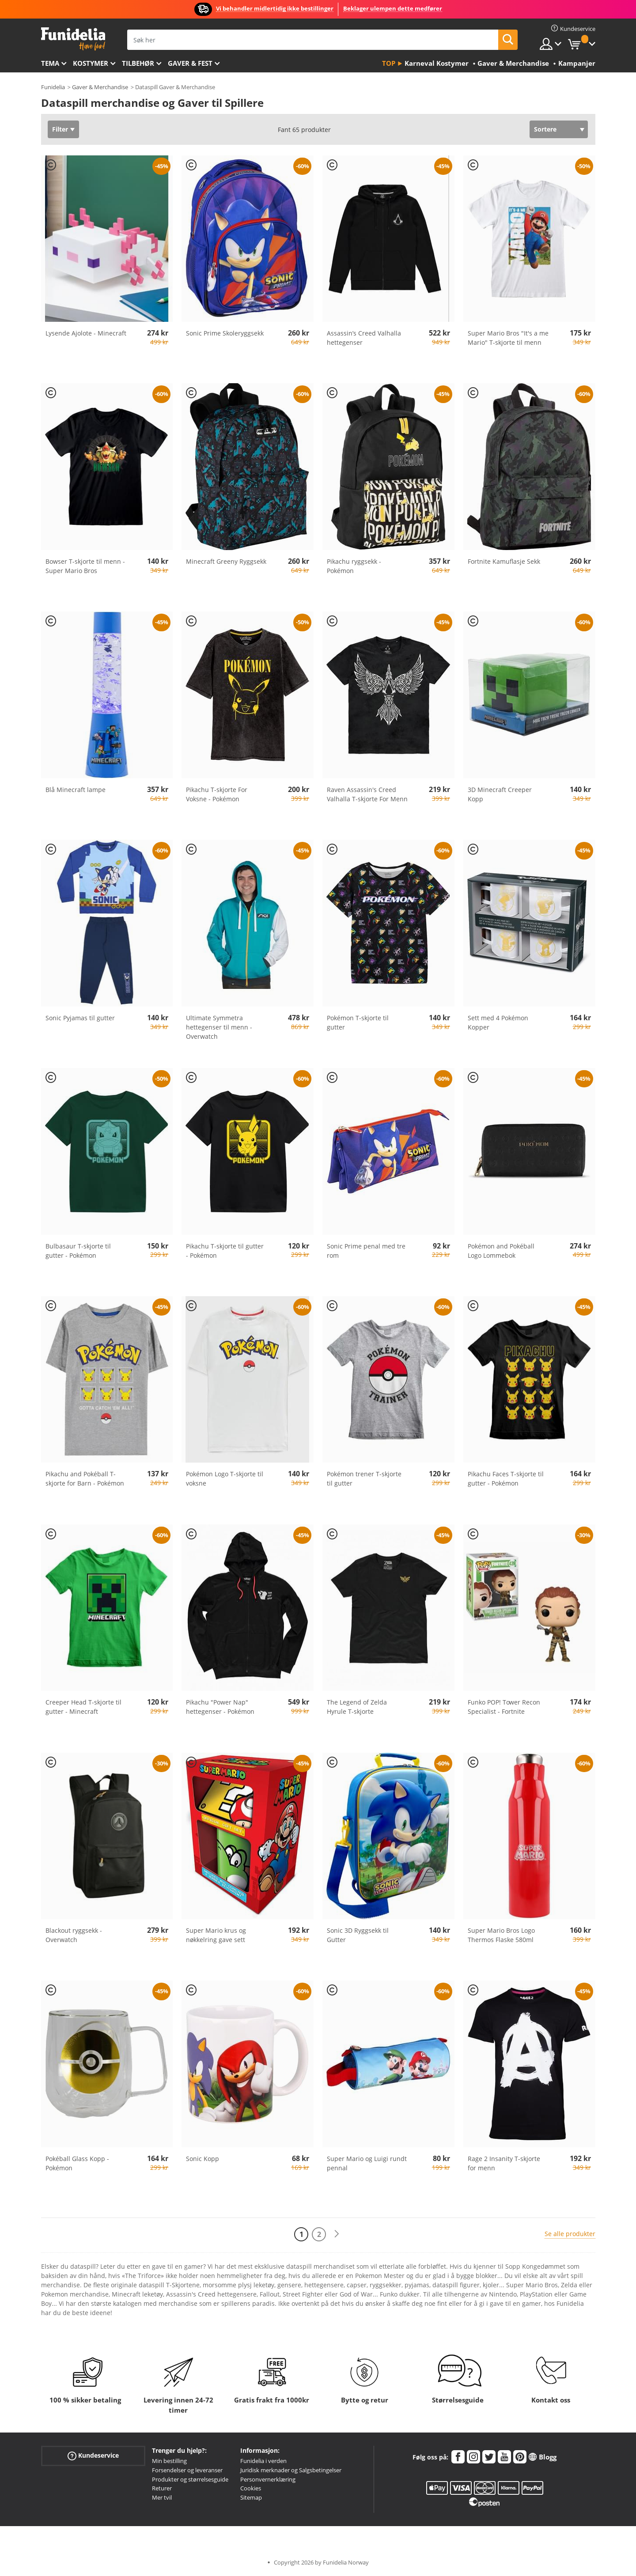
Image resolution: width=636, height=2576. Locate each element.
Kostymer (90, 63)
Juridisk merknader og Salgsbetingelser (290, 2470)
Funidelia (53, 87)
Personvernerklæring (267, 2479)
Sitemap (251, 2497)
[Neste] (336, 2234)
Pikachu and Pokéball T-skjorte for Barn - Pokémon (84, 1478)
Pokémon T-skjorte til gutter (358, 1022)
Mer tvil (162, 2497)
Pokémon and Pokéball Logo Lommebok (501, 1251)
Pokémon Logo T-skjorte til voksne (224, 1478)
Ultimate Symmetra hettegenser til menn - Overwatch (219, 1027)
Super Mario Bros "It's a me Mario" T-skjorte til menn (508, 338)
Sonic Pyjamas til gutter (80, 1018)
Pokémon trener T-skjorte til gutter (364, 1478)
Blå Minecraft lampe (75, 789)
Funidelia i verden (263, 2461)
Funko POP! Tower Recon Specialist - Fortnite (504, 1707)
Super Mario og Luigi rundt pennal (367, 2163)
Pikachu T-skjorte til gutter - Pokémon (225, 1251)
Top (388, 63)
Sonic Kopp (202, 2158)
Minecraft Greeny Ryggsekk (226, 561)
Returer (162, 2488)
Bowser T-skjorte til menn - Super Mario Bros (85, 566)
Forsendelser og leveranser (187, 2470)
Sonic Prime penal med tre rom (366, 1251)
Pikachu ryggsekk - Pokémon (354, 566)
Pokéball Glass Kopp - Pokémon (77, 2163)
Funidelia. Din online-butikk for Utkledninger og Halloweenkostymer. (73, 39)
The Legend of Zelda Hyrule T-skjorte (357, 1707)
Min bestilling (169, 2461)
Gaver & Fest (190, 63)
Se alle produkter (570, 2233)
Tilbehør (138, 63)
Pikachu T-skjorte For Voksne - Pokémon (216, 794)
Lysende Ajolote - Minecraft (85, 333)
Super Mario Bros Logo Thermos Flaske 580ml (501, 1935)
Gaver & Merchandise (100, 87)
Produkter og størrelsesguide (190, 2479)
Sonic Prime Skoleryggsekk (225, 333)
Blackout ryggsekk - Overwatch (73, 1935)
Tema (50, 63)
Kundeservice (93, 2455)
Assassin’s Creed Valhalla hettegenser (364, 338)
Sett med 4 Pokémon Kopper (498, 1022)
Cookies (250, 2488)
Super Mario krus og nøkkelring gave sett (216, 1935)
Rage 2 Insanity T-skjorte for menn (504, 2163)
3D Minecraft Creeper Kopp (500, 794)
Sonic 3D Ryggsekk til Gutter (358, 1935)
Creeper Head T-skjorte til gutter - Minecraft (83, 1707)
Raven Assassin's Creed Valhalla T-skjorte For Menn (367, 794)
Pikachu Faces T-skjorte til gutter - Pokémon (506, 1478)
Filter (60, 129)
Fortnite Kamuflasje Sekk (504, 561)
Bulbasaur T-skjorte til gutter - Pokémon (78, 1251)
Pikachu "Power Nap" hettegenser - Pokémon (220, 1707)
